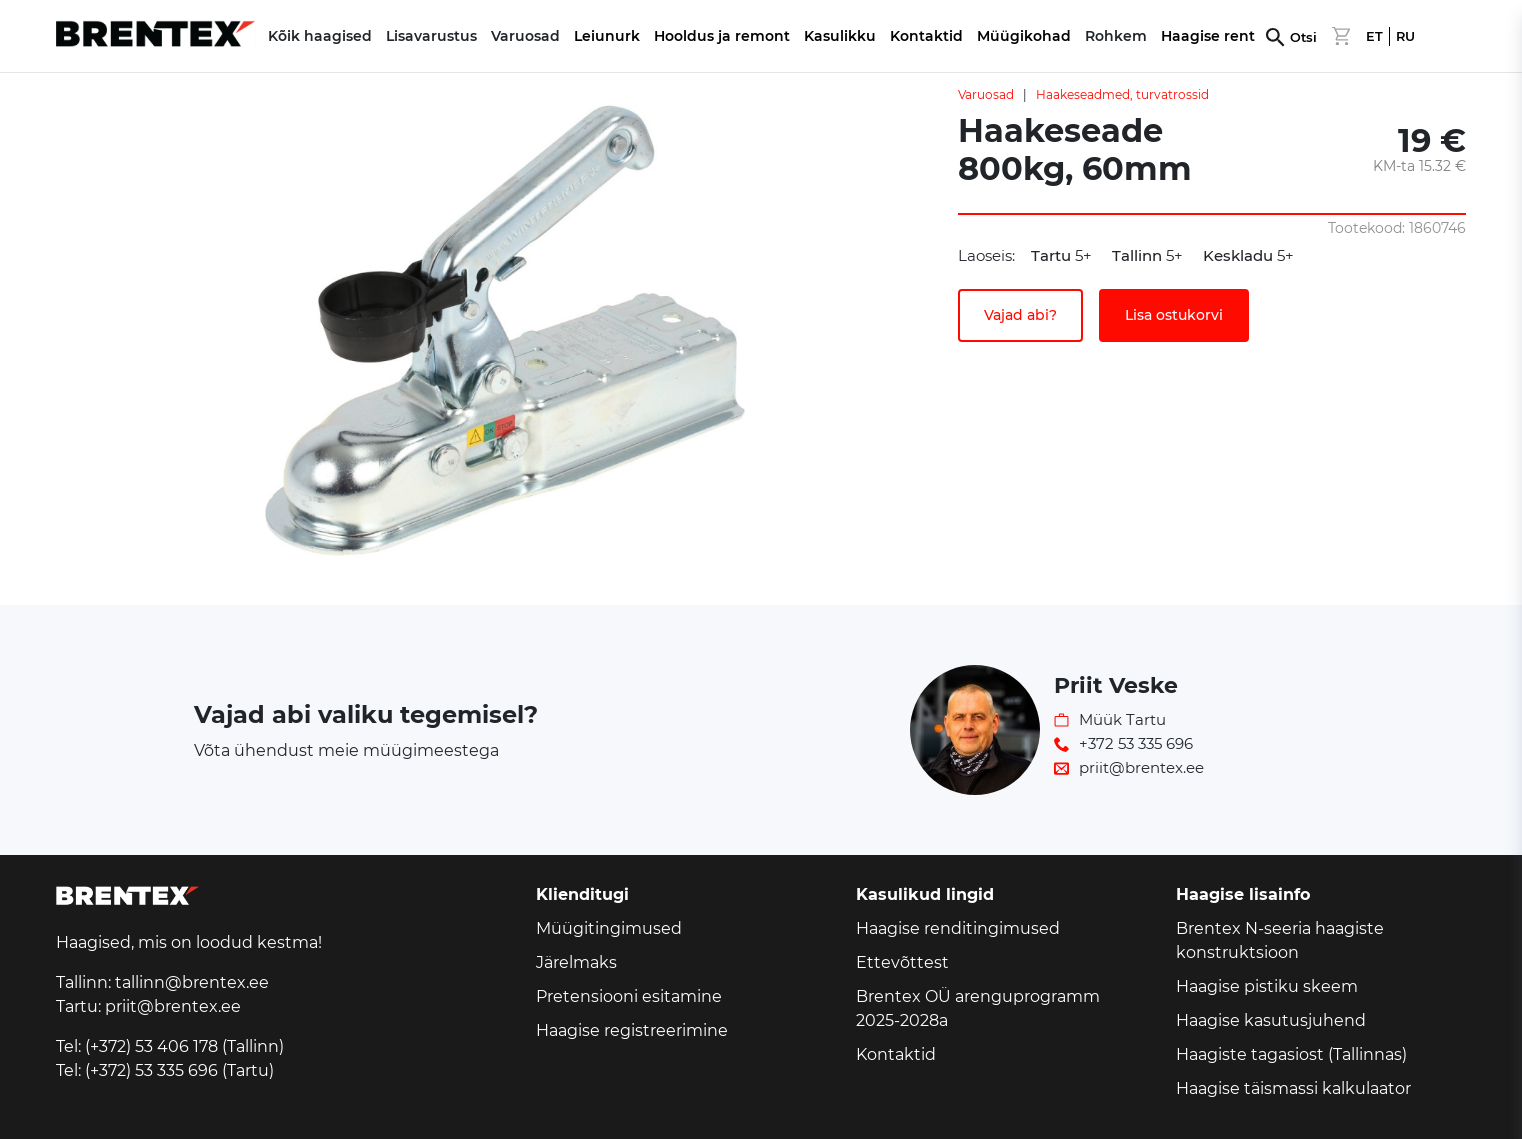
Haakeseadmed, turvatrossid (1122, 94)
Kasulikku (840, 36)
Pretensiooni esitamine (629, 996)
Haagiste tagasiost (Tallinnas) (1291, 1054)
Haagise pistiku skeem (1267, 986)
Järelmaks (576, 962)
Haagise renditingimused (958, 928)
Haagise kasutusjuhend (1271, 1020)
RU (1405, 36)
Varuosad (986, 94)
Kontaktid (926, 36)
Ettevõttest (902, 962)
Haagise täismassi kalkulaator (1293, 1088)
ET (1374, 36)
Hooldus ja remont (722, 36)
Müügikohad (1024, 36)
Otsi (1303, 37)
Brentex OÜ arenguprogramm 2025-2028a (978, 1008)
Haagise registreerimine (632, 1030)
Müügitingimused (609, 928)
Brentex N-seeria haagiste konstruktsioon (1280, 940)
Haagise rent (1208, 36)
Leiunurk (607, 36)
